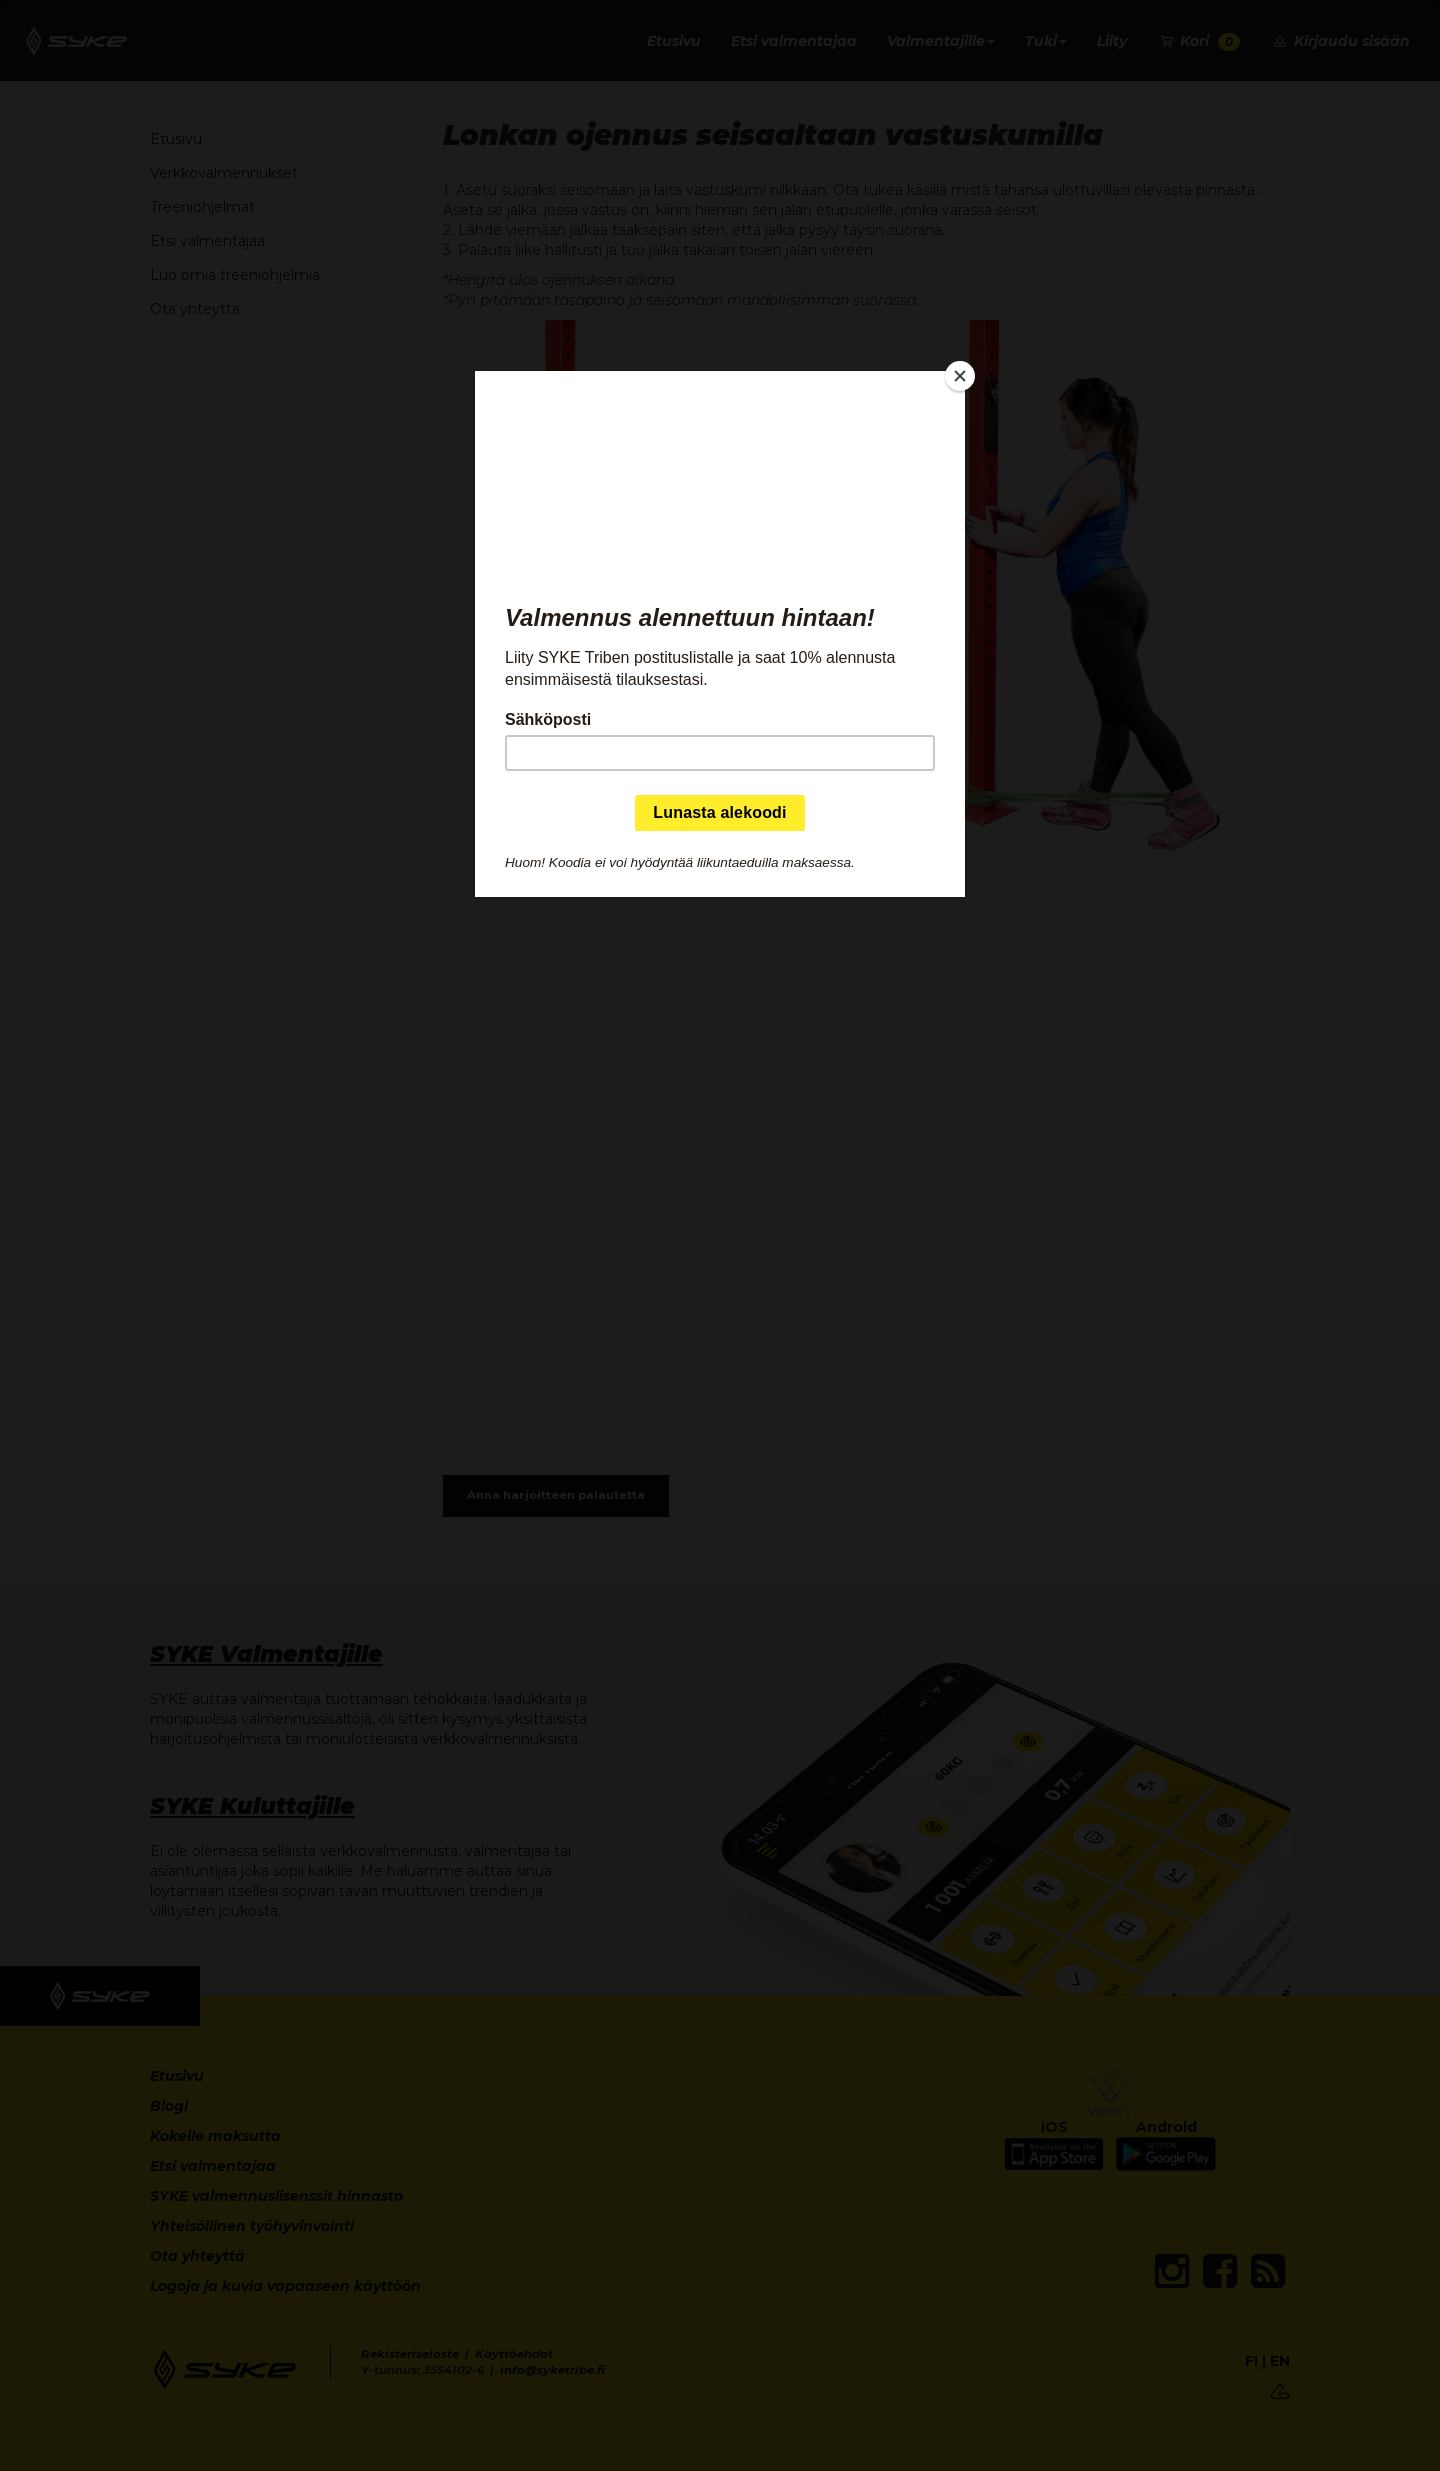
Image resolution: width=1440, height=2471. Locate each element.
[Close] (960, 376)
